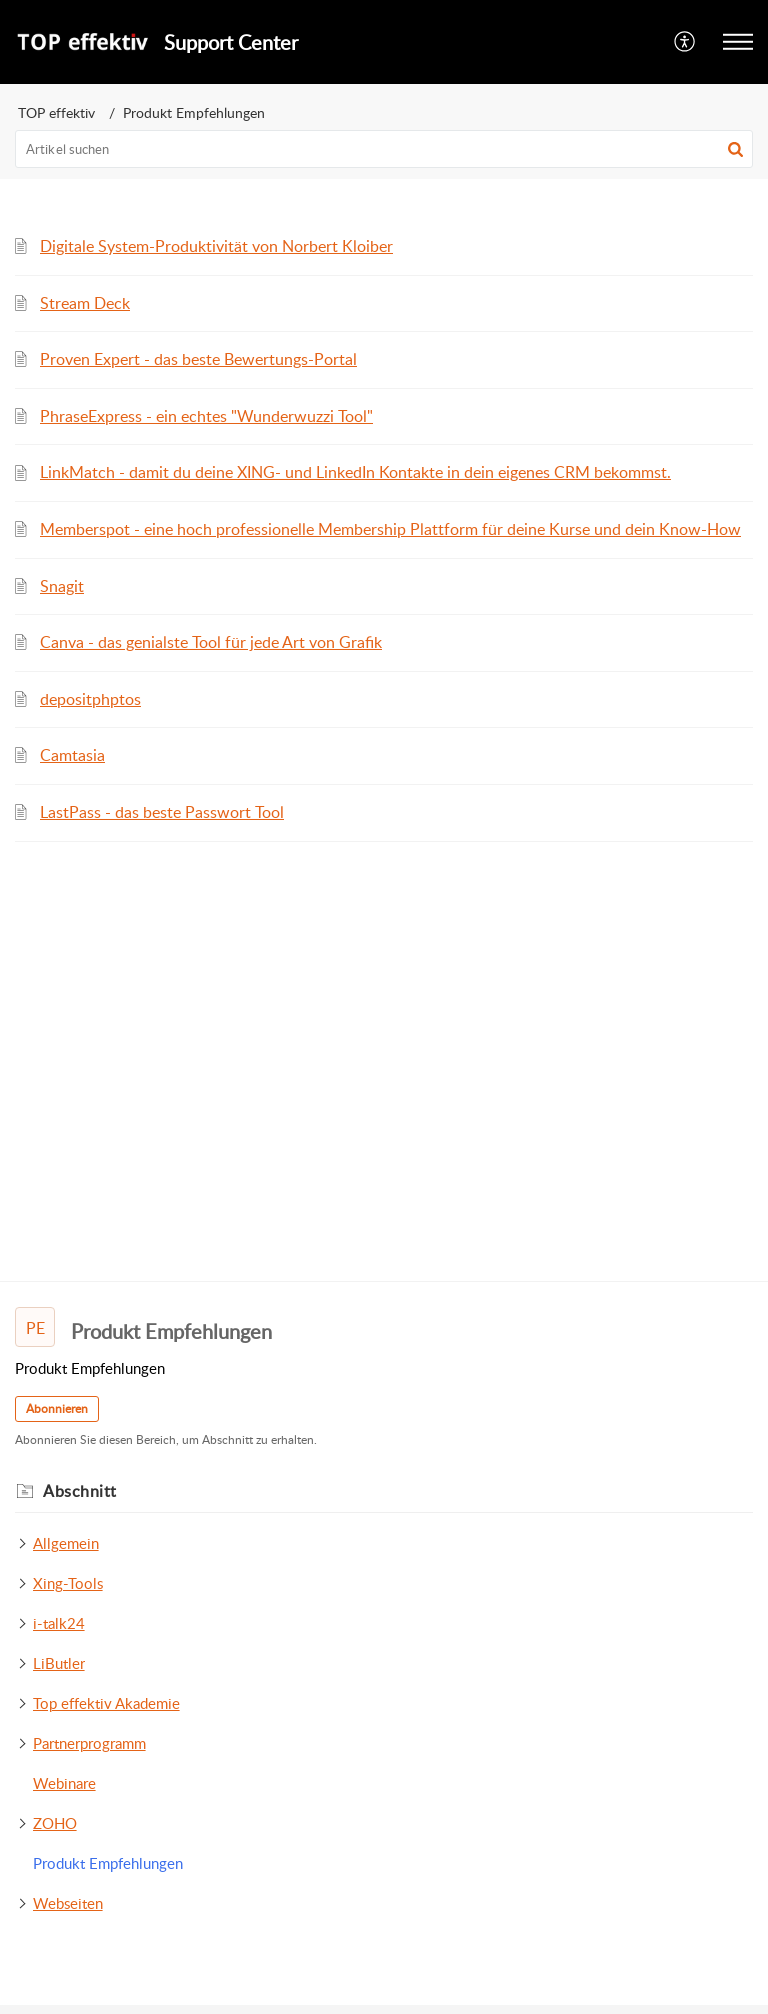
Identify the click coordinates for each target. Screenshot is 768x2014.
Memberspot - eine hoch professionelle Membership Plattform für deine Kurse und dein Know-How (390, 529)
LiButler (59, 1663)
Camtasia (72, 755)
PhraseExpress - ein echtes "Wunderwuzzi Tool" (206, 416)
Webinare (64, 1783)
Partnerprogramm (89, 1743)
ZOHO (55, 1823)
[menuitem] (685, 42)
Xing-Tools (68, 1583)
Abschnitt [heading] (80, 1491)
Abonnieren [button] (57, 1408)
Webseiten (68, 1903)
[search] (384, 149)
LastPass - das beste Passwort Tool (162, 812)
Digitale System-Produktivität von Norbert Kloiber (216, 246)
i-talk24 (59, 1623)
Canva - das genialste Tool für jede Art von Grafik (211, 642)
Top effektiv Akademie (106, 1703)
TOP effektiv (56, 112)
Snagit (62, 586)
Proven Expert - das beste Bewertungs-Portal (198, 359)
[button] (685, 42)
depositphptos (90, 699)
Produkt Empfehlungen (108, 1863)
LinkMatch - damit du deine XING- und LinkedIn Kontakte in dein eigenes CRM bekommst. (355, 472)
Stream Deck (85, 303)
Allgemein (66, 1543)
